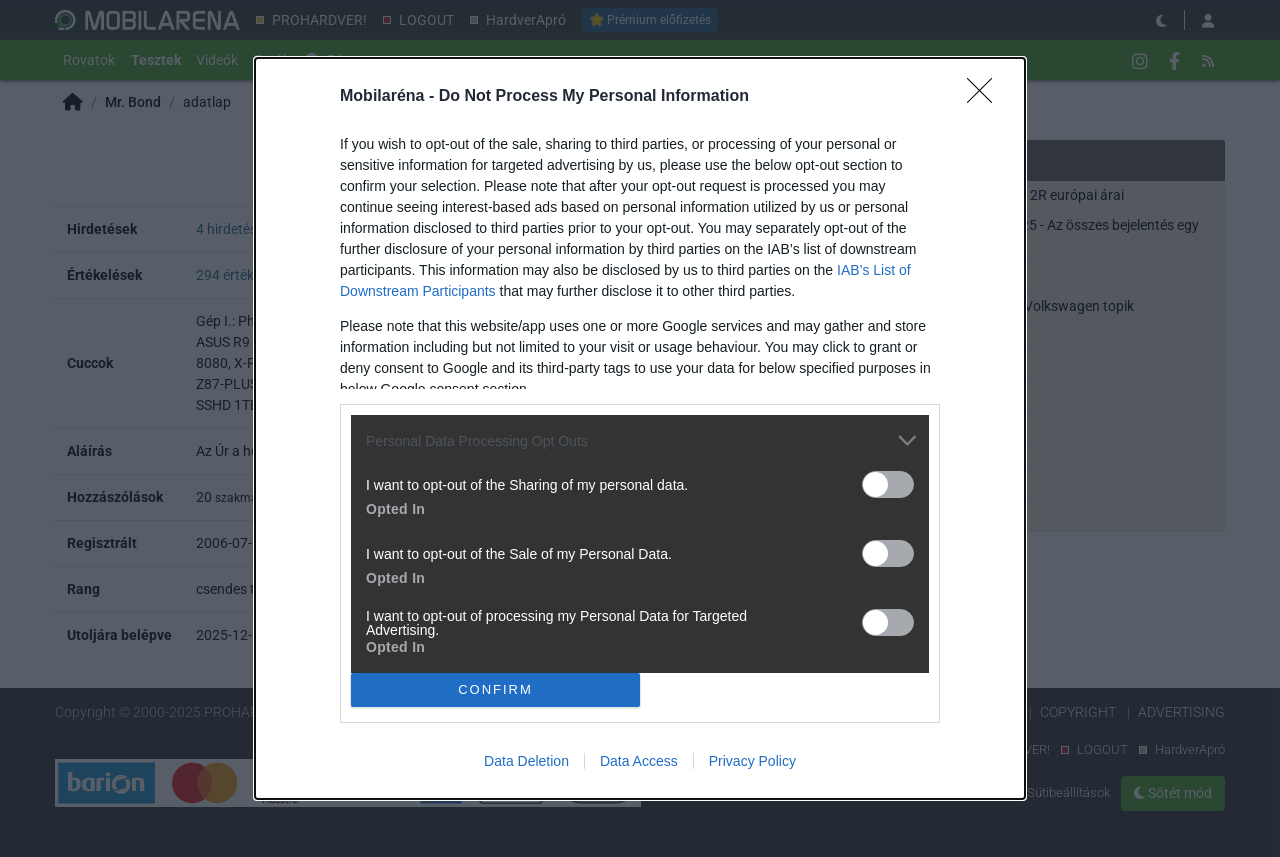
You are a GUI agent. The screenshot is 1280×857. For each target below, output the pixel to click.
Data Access (639, 761)
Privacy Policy (752, 761)
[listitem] (640, 440)
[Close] (986, 97)
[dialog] (640, 428)
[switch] (888, 484)
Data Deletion (526, 761)
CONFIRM (495, 688)
